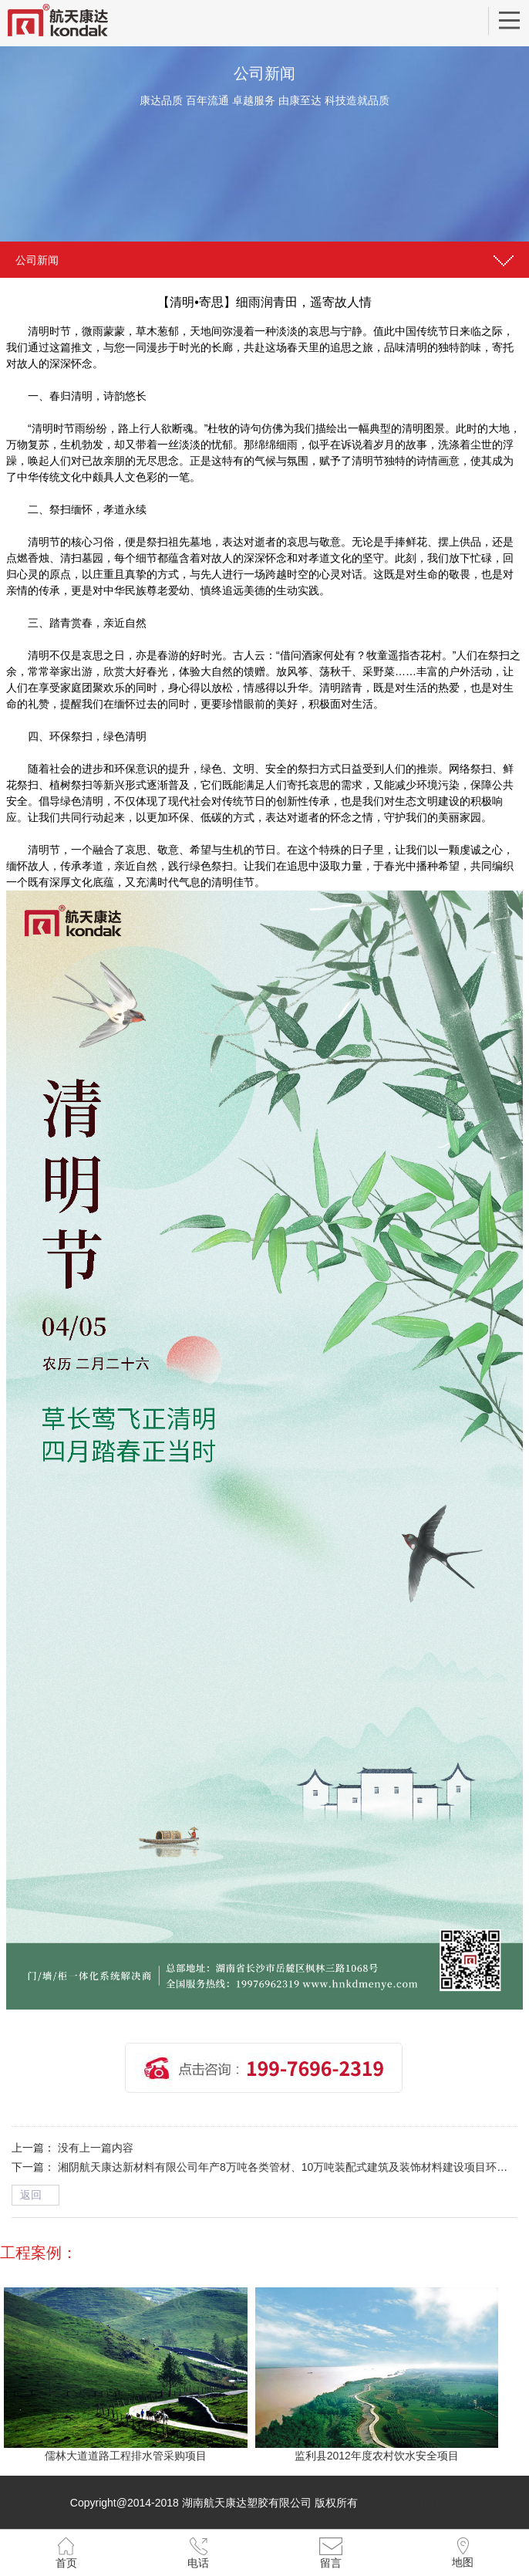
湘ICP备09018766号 (410, 2503)
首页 (66, 2563)
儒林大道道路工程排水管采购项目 (126, 2455)
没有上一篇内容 (95, 2148)
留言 (331, 2563)
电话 (198, 2563)
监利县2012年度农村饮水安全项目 (377, 2455)
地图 (462, 2562)
